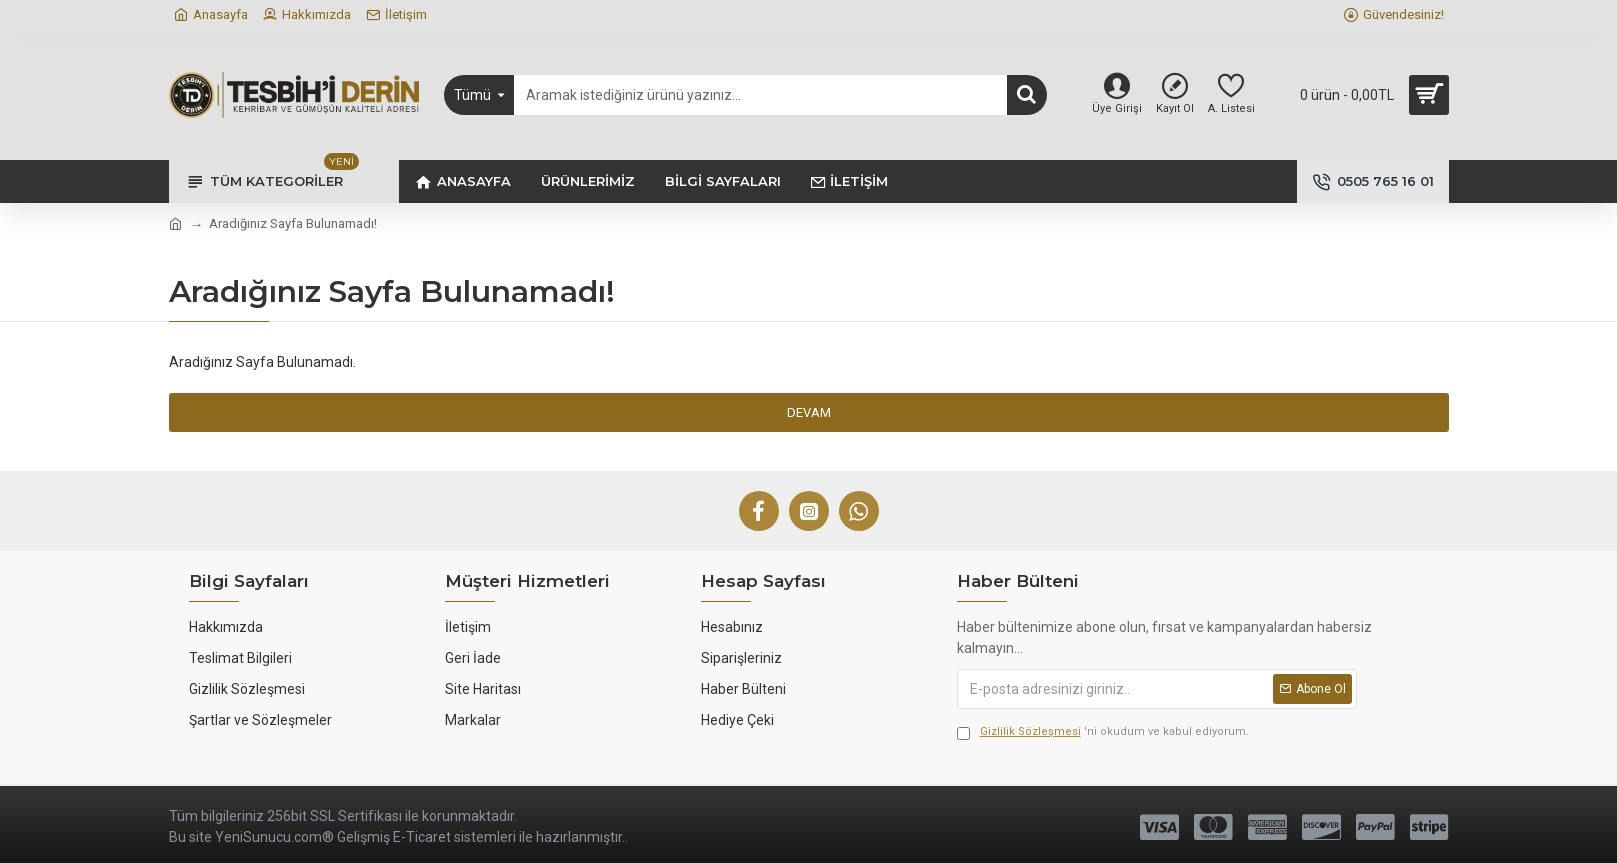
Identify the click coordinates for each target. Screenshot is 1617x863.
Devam (809, 412)
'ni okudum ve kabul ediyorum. (1103, 732)
